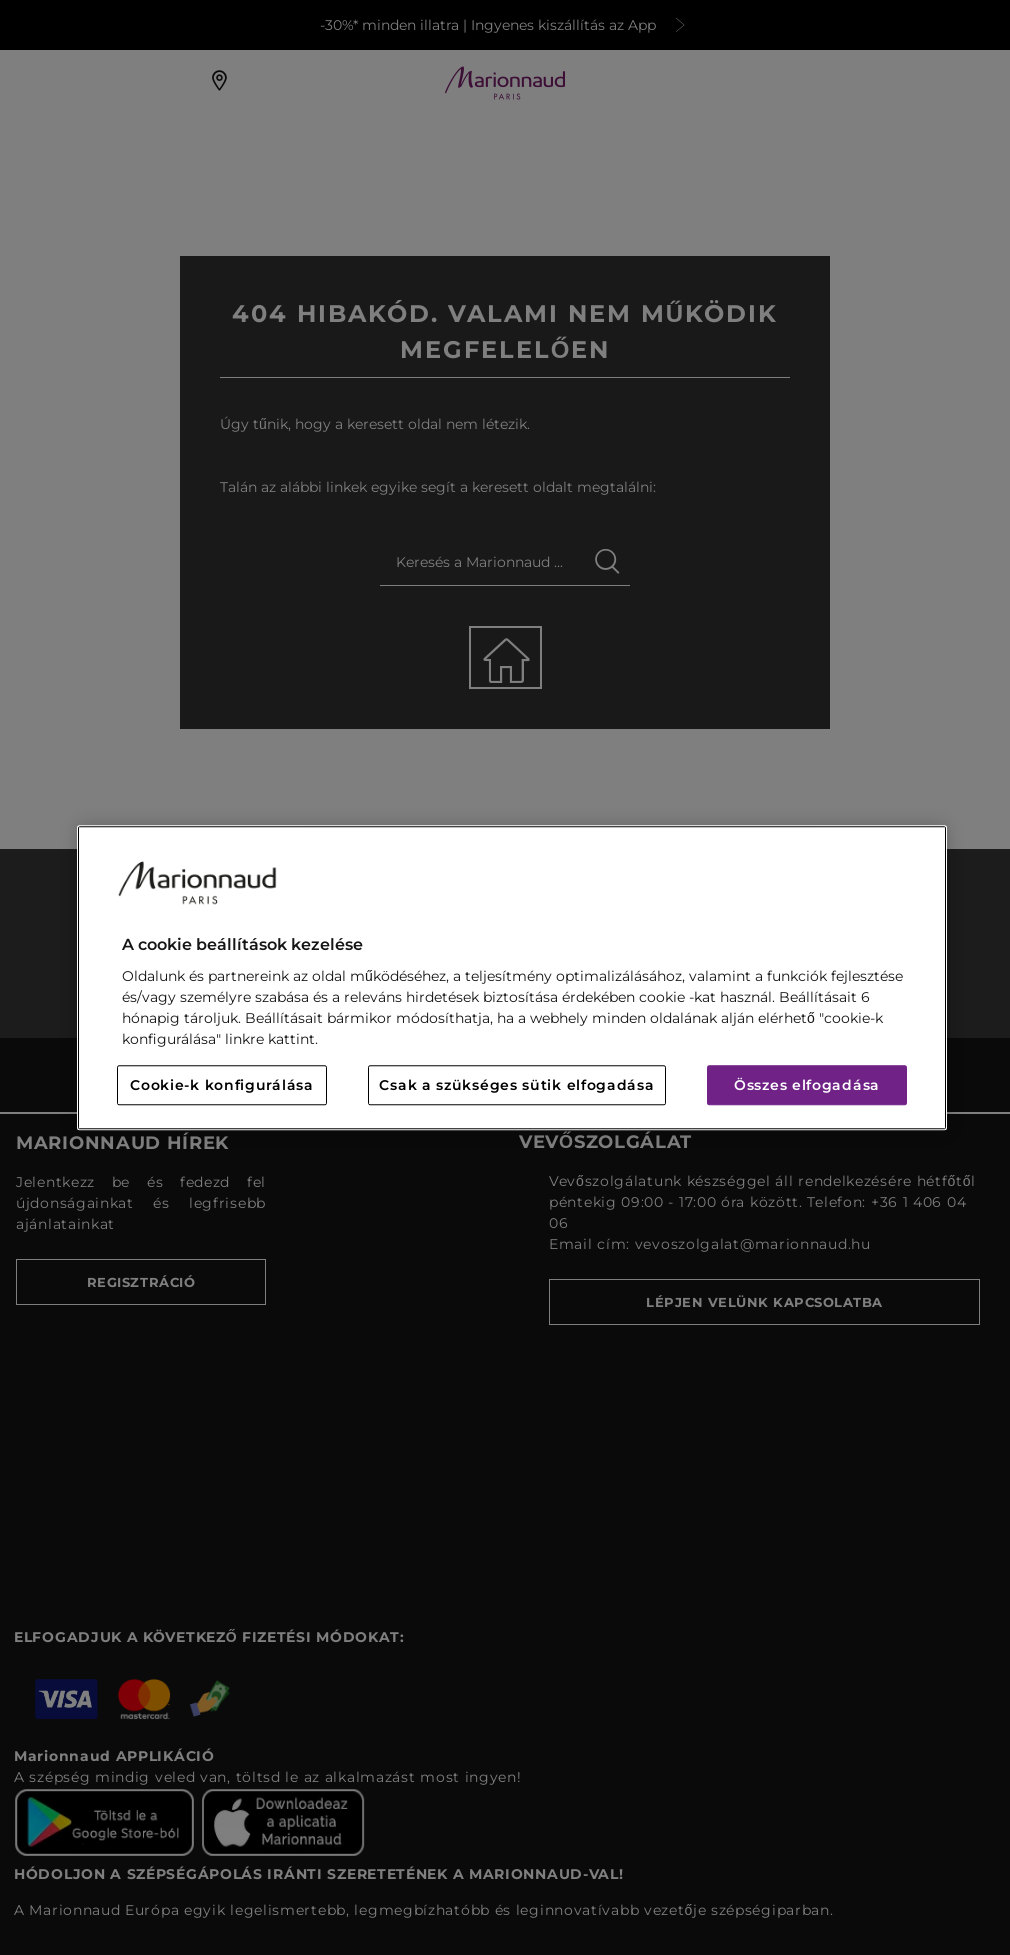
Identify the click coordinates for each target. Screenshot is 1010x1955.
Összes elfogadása (807, 1085)
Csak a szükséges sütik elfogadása (516, 1085)
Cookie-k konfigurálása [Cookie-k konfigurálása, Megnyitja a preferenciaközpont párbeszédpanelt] (221, 1085)
